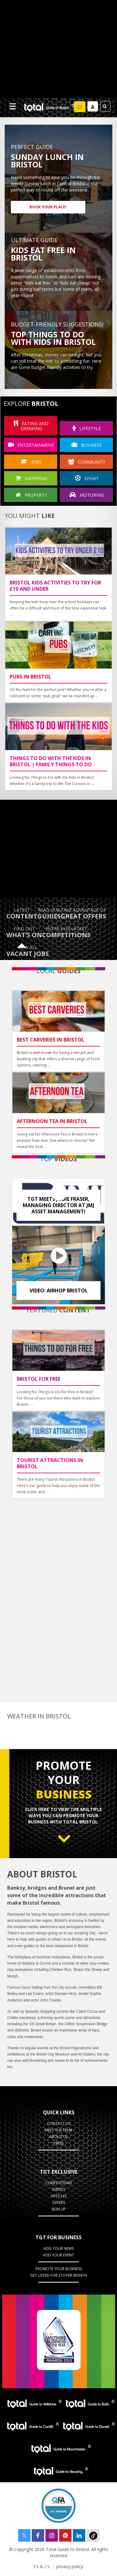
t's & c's (42, 2566)
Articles (59, 2196)
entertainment (31, 445)
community (86, 462)
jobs (31, 462)
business (87, 445)
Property (31, 495)
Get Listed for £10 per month (58, 2275)
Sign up (58, 2209)
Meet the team (58, 2130)
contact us (58, 2123)
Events (58, 2189)
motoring (86, 495)
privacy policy (69, 2566)
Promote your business (58, 2268)
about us (58, 2136)
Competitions (58, 2183)
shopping (31, 478)
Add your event (58, 2255)
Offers (58, 2202)
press (58, 2143)
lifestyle (87, 428)
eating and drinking (31, 425)
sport (87, 478)
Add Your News (59, 2248)
